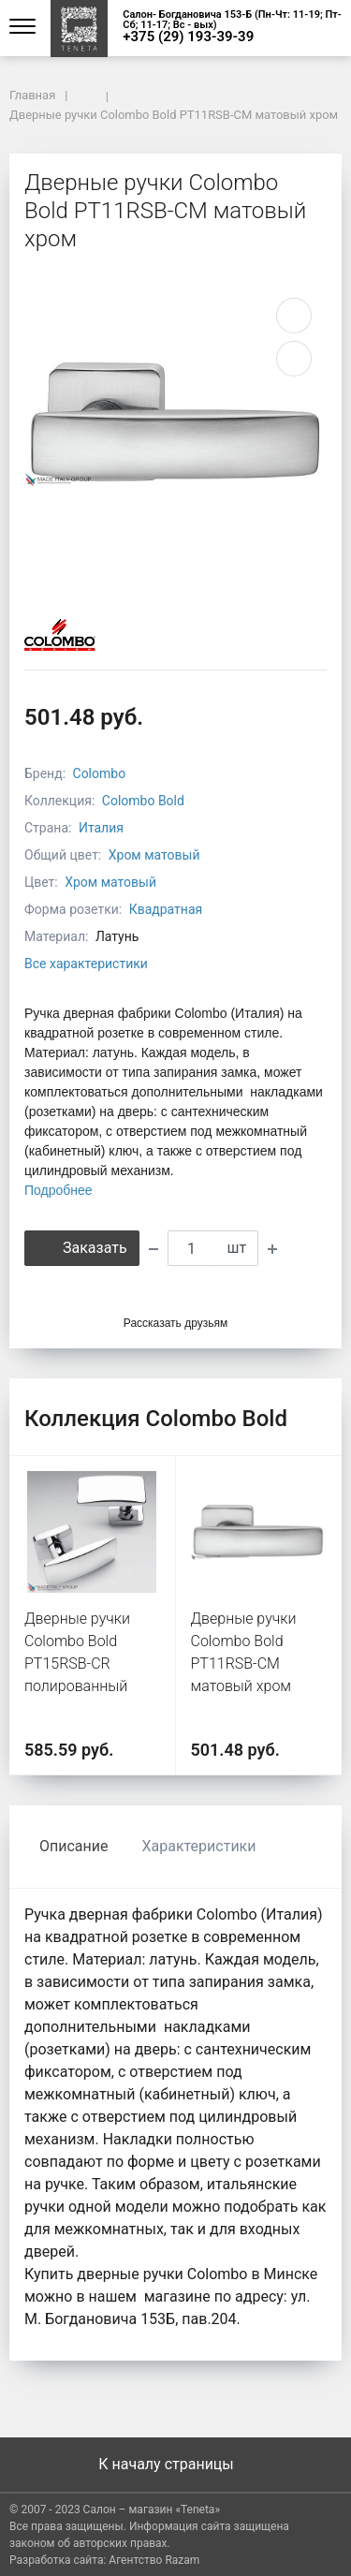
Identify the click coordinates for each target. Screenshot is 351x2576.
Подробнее (58, 1190)
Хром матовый (154, 854)
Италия (101, 827)
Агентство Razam (154, 2560)
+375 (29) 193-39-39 (188, 37)
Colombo (99, 773)
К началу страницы (175, 2464)
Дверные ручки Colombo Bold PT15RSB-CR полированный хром (77, 1663)
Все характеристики (86, 963)
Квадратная (166, 909)
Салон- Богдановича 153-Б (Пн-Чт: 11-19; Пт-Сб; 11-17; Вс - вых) (232, 19)
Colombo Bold (143, 800)
